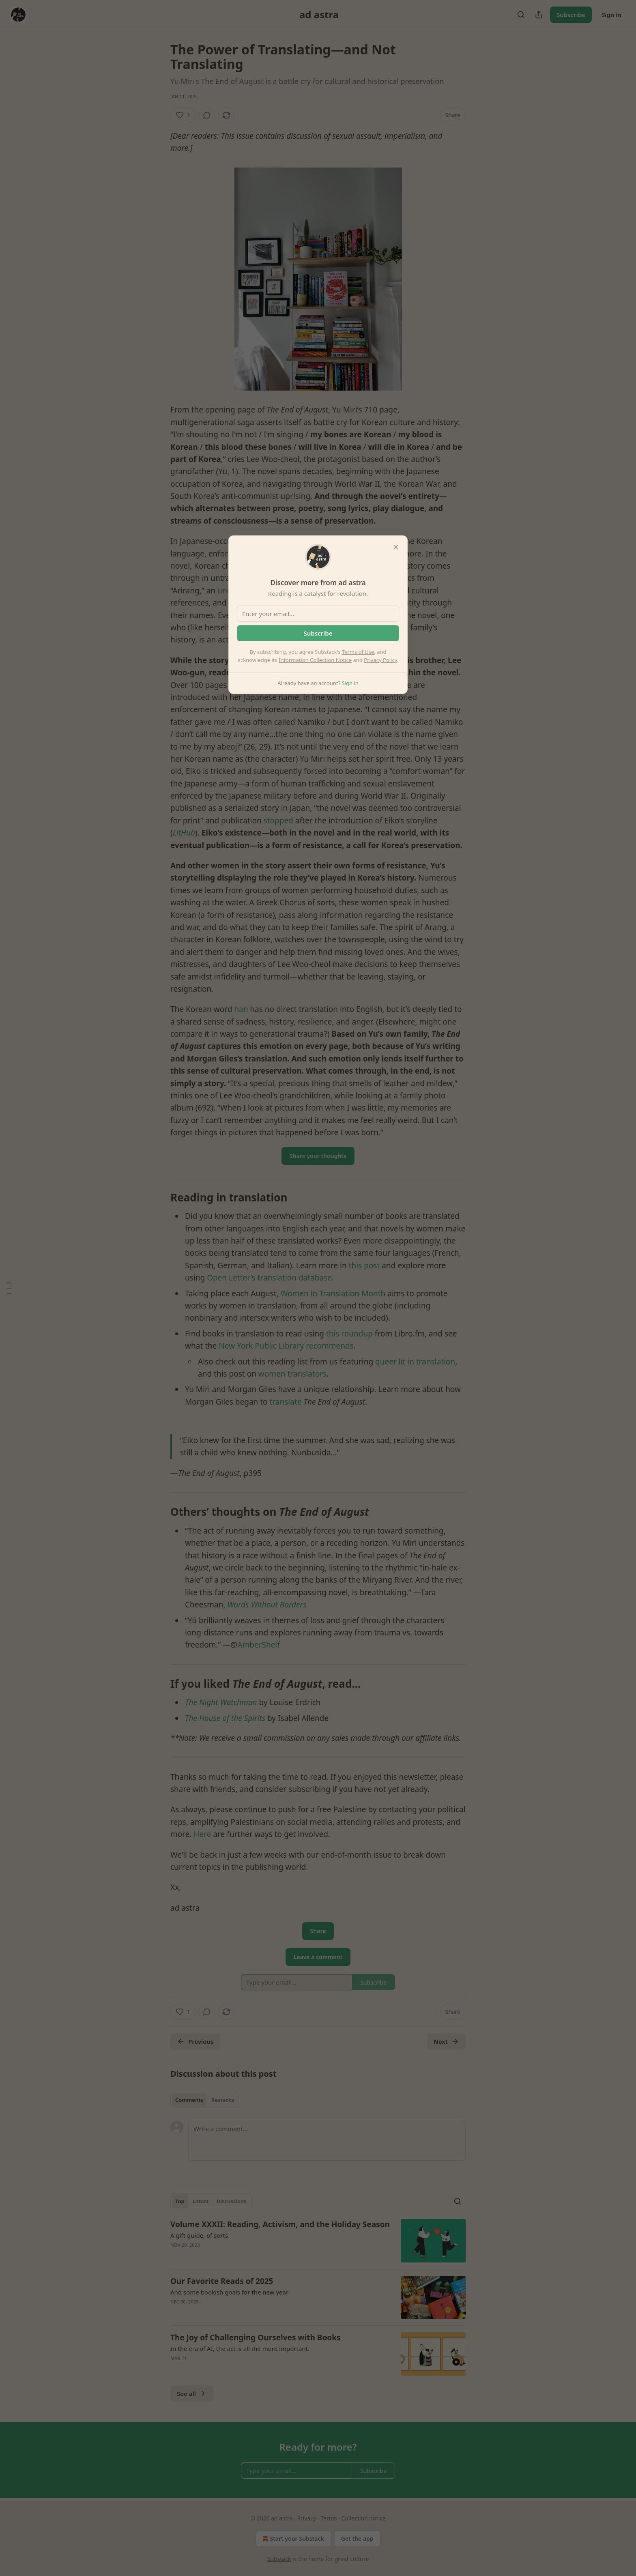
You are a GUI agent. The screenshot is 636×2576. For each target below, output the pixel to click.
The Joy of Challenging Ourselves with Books (255, 2337)
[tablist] (204, 2100)
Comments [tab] (189, 2099)
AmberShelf (258, 1644)
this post (364, 1265)
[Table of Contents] (9, 1288)
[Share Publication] (539, 14)
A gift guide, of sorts (199, 2235)
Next (446, 2041)
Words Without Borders (266, 1604)
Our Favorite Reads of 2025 (221, 2281)
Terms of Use (358, 651)
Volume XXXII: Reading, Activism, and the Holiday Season (280, 2224)
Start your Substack (292, 2538)
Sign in (611, 15)
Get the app (357, 2538)
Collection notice (364, 2518)
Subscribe (570, 15)
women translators (292, 1374)
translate (286, 1401)
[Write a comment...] (327, 2140)
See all (192, 2393)
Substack (279, 2559)
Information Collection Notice (315, 660)
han (241, 1009)
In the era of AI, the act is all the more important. (239, 2348)
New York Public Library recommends (286, 1346)
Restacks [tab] (222, 2099)
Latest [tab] (200, 2201)
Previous (195, 2041)
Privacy (306, 2518)
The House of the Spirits (225, 1718)
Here (202, 1834)
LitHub (184, 832)
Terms (328, 2518)
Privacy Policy (380, 660)
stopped (278, 820)
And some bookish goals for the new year (229, 2292)
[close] (395, 547)
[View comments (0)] (207, 115)
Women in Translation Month (333, 1293)
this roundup (349, 1333)
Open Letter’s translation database (269, 1277)
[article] (318, 2241)
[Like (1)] (183, 115)
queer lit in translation (415, 1361)
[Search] (521, 14)
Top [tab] (180, 2201)
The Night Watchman (221, 1702)
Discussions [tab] (232, 2201)
